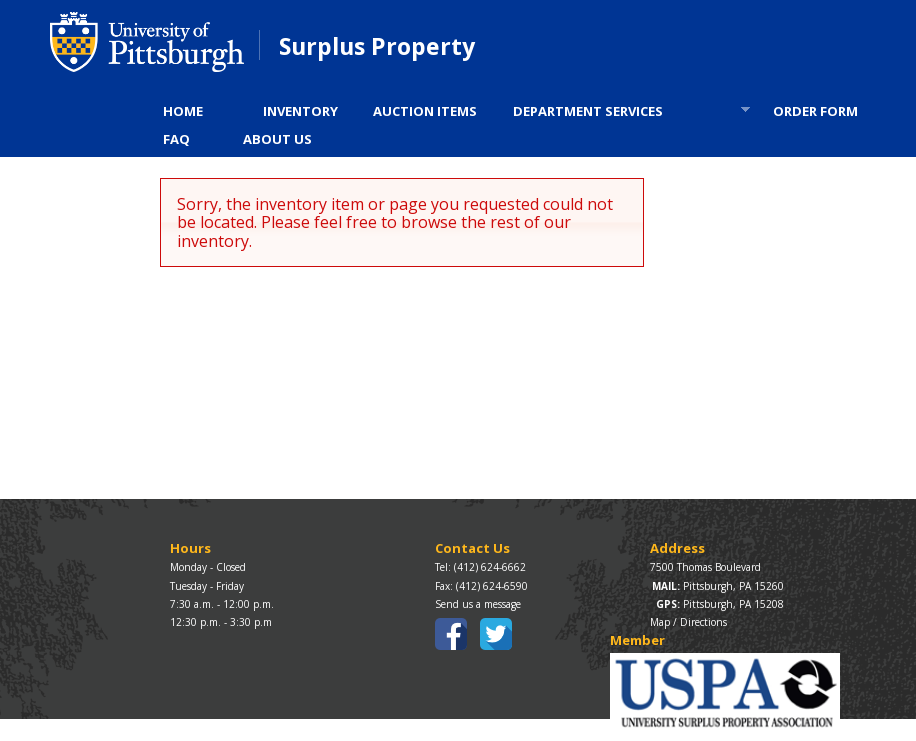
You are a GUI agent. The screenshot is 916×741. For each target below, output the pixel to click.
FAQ (176, 139)
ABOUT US (277, 139)
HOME (183, 111)
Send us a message (478, 604)
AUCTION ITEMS (425, 111)
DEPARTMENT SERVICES (625, 113)
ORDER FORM (815, 111)
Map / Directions (688, 622)
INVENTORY (300, 111)
